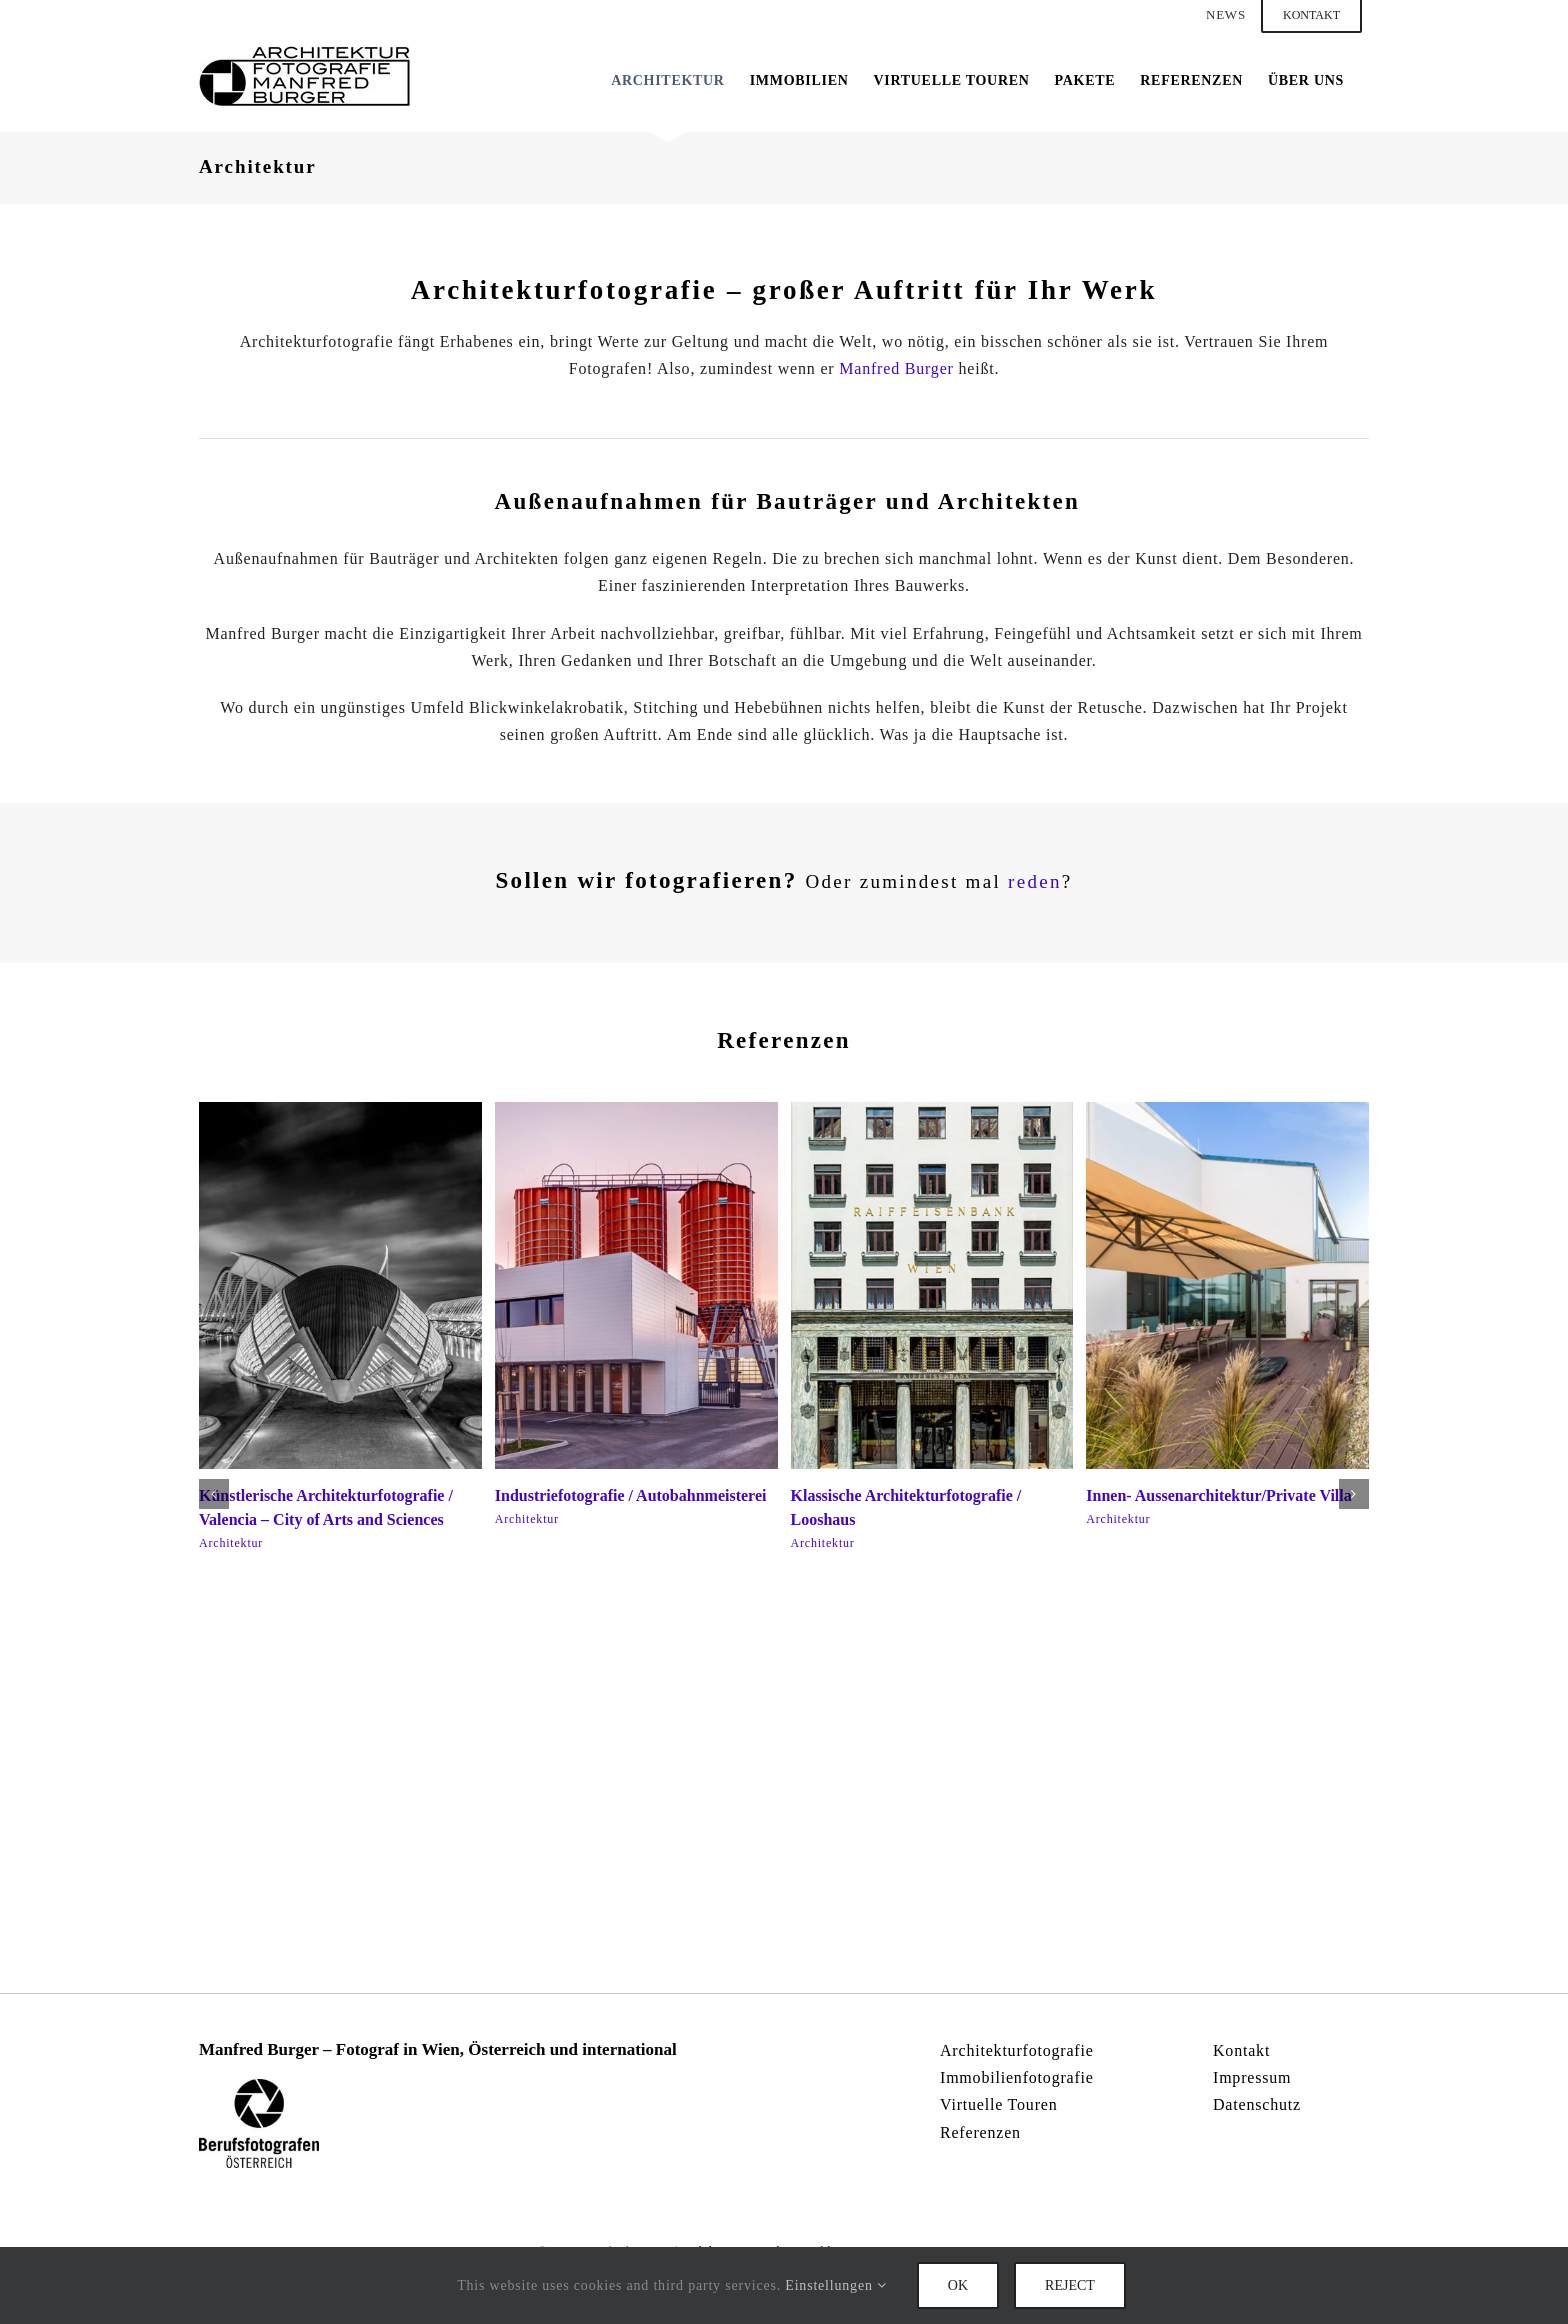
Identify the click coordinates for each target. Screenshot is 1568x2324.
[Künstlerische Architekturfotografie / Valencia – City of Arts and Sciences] (340, 1110)
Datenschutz (1257, 2104)
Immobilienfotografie (1017, 2077)
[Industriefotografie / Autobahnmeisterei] (636, 1110)
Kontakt (1241, 2050)
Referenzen (980, 2132)
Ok (958, 2285)
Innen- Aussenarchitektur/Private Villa (1219, 1495)
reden (1035, 881)
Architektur (231, 1543)
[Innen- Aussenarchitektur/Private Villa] (1227, 1110)
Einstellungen (836, 2285)
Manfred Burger (896, 368)
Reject (1070, 2285)
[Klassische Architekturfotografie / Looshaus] (932, 1110)
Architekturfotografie (1017, 2050)
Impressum (1252, 2077)
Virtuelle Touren (999, 2104)
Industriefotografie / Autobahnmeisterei (631, 1495)
